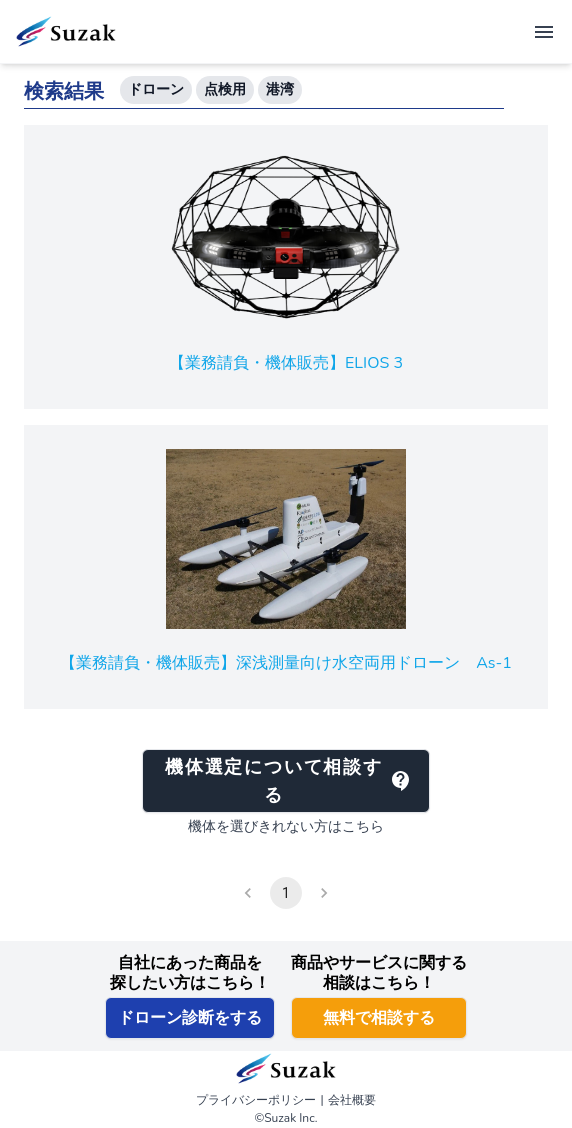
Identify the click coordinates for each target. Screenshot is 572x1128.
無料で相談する (379, 1018)
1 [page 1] (286, 893)
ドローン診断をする (190, 1018)
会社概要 (352, 1100)
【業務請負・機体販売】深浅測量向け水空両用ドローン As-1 (286, 663)
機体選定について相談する (289, 781)
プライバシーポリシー (256, 1100)
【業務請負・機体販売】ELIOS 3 (286, 363)
